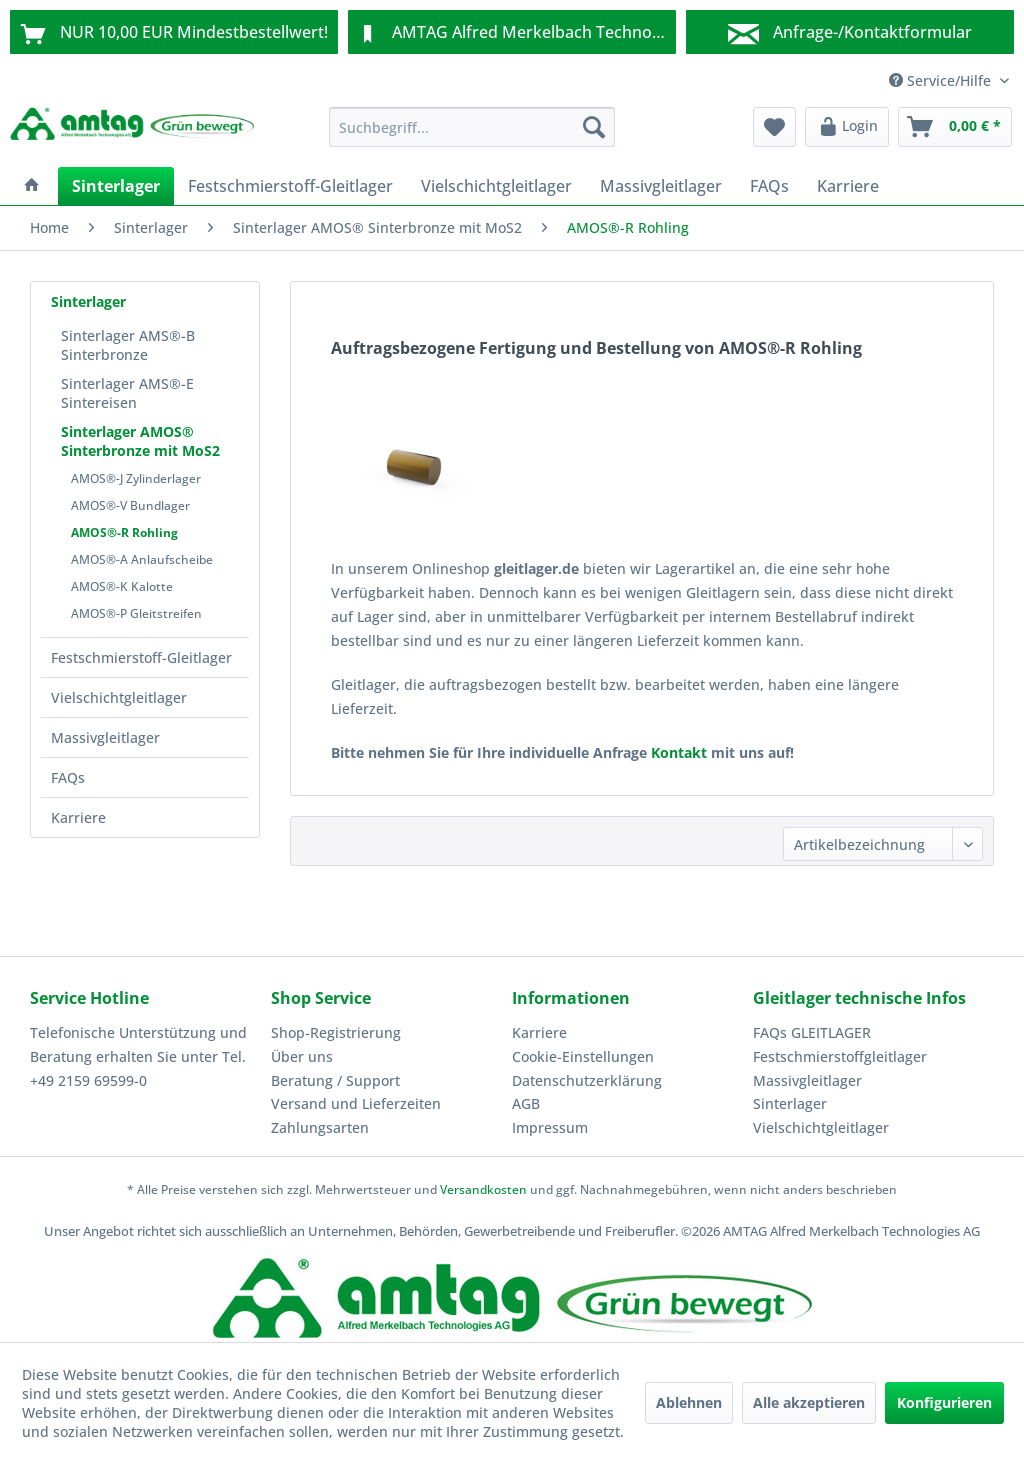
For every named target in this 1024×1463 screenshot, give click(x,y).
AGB (526, 1103)
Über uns (302, 1056)
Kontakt (679, 752)
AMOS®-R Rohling (124, 532)
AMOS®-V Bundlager (130, 505)
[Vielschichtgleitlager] (496, 186)
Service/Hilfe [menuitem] (942, 80)
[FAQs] (769, 186)
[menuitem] (472, 127)
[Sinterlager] (116, 186)
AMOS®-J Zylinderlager (136, 478)
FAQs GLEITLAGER (812, 1032)
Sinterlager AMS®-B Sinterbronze (128, 345)
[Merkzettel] (774, 127)
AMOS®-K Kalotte (122, 586)
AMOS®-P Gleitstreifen (136, 613)
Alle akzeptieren (809, 1402)
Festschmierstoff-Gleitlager (141, 657)
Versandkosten (483, 1189)
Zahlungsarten (320, 1127)
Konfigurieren (944, 1402)
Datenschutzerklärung (587, 1080)
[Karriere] (848, 186)
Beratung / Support (335, 1080)
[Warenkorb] (955, 127)
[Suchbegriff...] (472, 127)
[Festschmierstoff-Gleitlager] (290, 186)
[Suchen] (594, 127)
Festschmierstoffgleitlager (840, 1056)
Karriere (78, 817)
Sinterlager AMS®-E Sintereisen (127, 393)
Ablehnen (689, 1402)
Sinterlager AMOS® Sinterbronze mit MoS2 (140, 441)
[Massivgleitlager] (661, 186)
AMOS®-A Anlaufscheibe (142, 559)
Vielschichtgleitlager (119, 697)
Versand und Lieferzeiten (356, 1103)
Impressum (550, 1127)
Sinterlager (88, 301)
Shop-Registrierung (336, 1032)
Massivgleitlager (105, 737)
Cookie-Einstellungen (583, 1056)
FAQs (68, 777)
